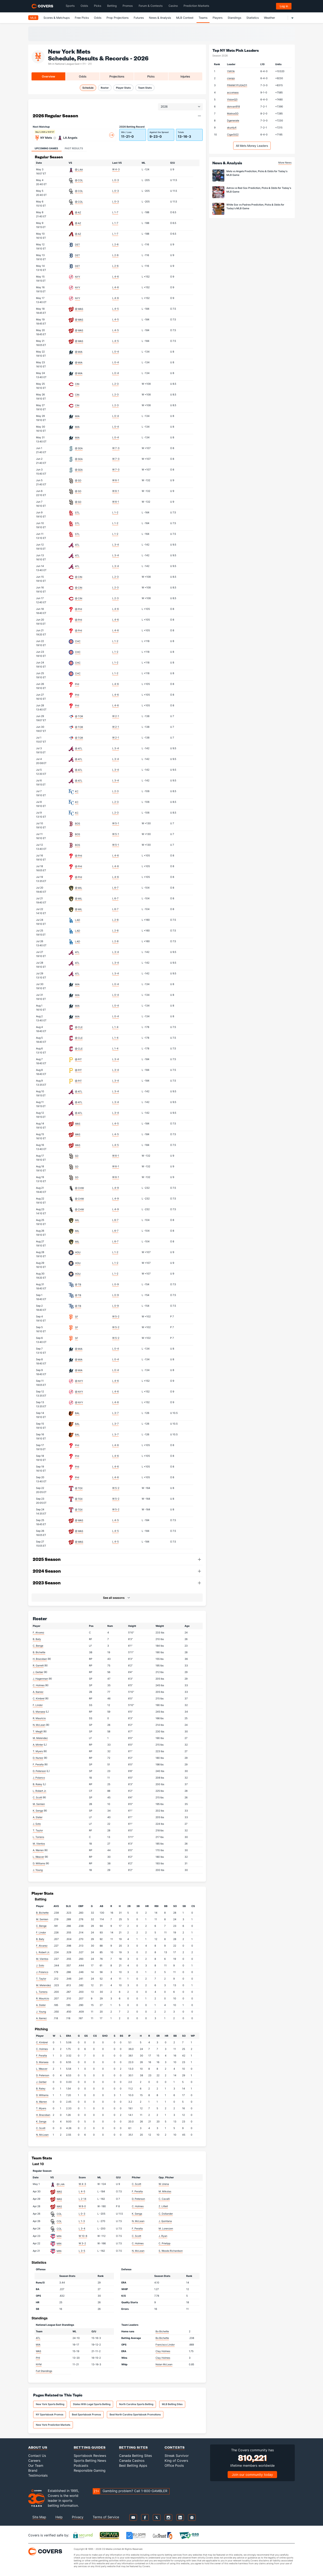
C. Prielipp (164, 2243)
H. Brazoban (40, 1658)
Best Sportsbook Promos (86, 2414)
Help (59, 2517)
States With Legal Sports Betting (91, 2404)
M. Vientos (39, 1843)
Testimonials (38, 2475)
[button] (199, 116)
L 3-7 (115, 1412)
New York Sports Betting (50, 2404)
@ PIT (78, 1059)
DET (77, 244)
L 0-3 (115, 180)
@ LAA (79, 169)
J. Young (38, 1870)
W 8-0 (82, 2206)
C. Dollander (166, 2213)
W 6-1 (115, 480)
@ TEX (79, 1488)
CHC (78, 641)
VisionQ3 (232, 99)
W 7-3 (115, 448)
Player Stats (123, 87)
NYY (77, 276)
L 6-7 (115, 887)
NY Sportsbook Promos (49, 2414)
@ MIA (78, 351)
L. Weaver (38, 1856)
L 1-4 (115, 1027)
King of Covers (176, 2460)
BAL (77, 1413)
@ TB (78, 1284)
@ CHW (79, 1188)
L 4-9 (115, 1187)
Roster (105, 87)
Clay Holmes (163, 2351)
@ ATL (78, 748)
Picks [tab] (151, 76)
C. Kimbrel (38, 1698)
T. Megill (38, 1731)
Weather (269, 17)
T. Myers (38, 1751)
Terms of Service (106, 2517)
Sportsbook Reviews (90, 2456)
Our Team (35, 2465)
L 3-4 (115, 544)
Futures (139, 17)
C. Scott (37, 1797)
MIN (59, 2236)
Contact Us (37, 2456)
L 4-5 (115, 308)
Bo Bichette (162, 2331)
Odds (97, 17)
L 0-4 (115, 351)
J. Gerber (38, 1672)
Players (217, 17)
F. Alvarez (38, 1632)
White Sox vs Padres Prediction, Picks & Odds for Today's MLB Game (255, 206)
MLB (33, 17)
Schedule (88, 87)
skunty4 (231, 127)
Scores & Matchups (56, 17)
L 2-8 (115, 919)
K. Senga (38, 1810)
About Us (37, 2447)
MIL (77, 1220)
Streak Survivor (177, 2456)
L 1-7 (115, 212)
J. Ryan (163, 2235)
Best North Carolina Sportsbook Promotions (135, 2414)
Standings (234, 17)
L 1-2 (115, 512)
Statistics (252, 17)
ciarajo (231, 78)
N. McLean (39, 1724)
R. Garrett (38, 1665)
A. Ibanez (38, 1691)
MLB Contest (184, 17)
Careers (34, 2460)
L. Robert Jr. (39, 1790)
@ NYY (79, 1381)
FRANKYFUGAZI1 (237, 85)
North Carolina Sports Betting (136, 2404)
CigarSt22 (233, 134)
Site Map (39, 2517)
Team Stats (145, 87)
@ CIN (78, 576)
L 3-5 (82, 2250)
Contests (175, 2447)
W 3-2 (82, 2243)
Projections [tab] (116, 76)
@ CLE (79, 1027)
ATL (77, 544)
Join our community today (252, 2475)
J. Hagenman (40, 1678)
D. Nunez (38, 1757)
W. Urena (164, 2184)
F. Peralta (38, 1764)
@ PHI (78, 609)
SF (76, 1316)
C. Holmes (38, 1685)
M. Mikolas (165, 2191)
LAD (77, 920)
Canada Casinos (131, 2460)
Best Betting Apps (133, 2465)
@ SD (78, 480)
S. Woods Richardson (171, 2250)
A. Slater (37, 1817)
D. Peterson (39, 1771)
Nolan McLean (164, 2364)
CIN (77, 384)
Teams (203, 17)
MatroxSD (233, 113)
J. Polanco (39, 1777)
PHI (77, 684)
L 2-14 (82, 2198)
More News (284, 162)
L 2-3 (115, 383)
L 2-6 (115, 244)
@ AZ (78, 212)
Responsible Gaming (89, 2470)
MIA (77, 416)
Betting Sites (133, 2447)
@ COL (79, 180)
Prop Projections (117, 17)
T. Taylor (38, 1830)
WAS (77, 1123)
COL (59, 2213)
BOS (77, 823)
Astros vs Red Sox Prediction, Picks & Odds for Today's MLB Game (258, 189)
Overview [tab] (48, 76)
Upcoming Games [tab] (46, 148)
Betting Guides (90, 2447)
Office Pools (174, 2465)
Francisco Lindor (165, 2344)
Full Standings (44, 2371)
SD (76, 1155)
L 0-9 (115, 1284)
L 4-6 (115, 276)
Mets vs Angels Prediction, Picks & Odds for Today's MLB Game (256, 173)
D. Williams (39, 1863)
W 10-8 (83, 2235)
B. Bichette (39, 1652)
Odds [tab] (83, 76)
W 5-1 (115, 823)
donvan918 (233, 106)
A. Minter (38, 1744)
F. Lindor (38, 1705)
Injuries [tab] (185, 76)
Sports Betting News (90, 2460)
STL (77, 512)
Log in (284, 6)
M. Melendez (40, 1738)
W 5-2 (115, 1316)
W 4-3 (116, 169)
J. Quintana (165, 2221)
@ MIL (78, 887)
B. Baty (37, 1639)
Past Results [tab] (74, 148)
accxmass (233, 92)
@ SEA (79, 448)
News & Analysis (160, 17)
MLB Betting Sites (172, 2404)
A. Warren (38, 1850)
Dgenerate (233, 120)
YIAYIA (231, 71)
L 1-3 (82, 2221)
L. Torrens (38, 1837)
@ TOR (79, 716)
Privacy (77, 2517)
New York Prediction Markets (53, 2424)
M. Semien (39, 1804)
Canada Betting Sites (135, 2456)
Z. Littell (163, 2206)
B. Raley (37, 1784)
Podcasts (81, 2465)
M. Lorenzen (166, 2228)
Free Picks (82, 17)
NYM (39, 2364)
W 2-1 (115, 716)
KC (76, 791)
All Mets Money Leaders (252, 145)
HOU (78, 1252)
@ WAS (79, 308)
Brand (32, 2470)
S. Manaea (39, 1711)
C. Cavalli (164, 2198)
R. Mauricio (39, 1718)
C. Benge (38, 1645)
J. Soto (37, 1823)
